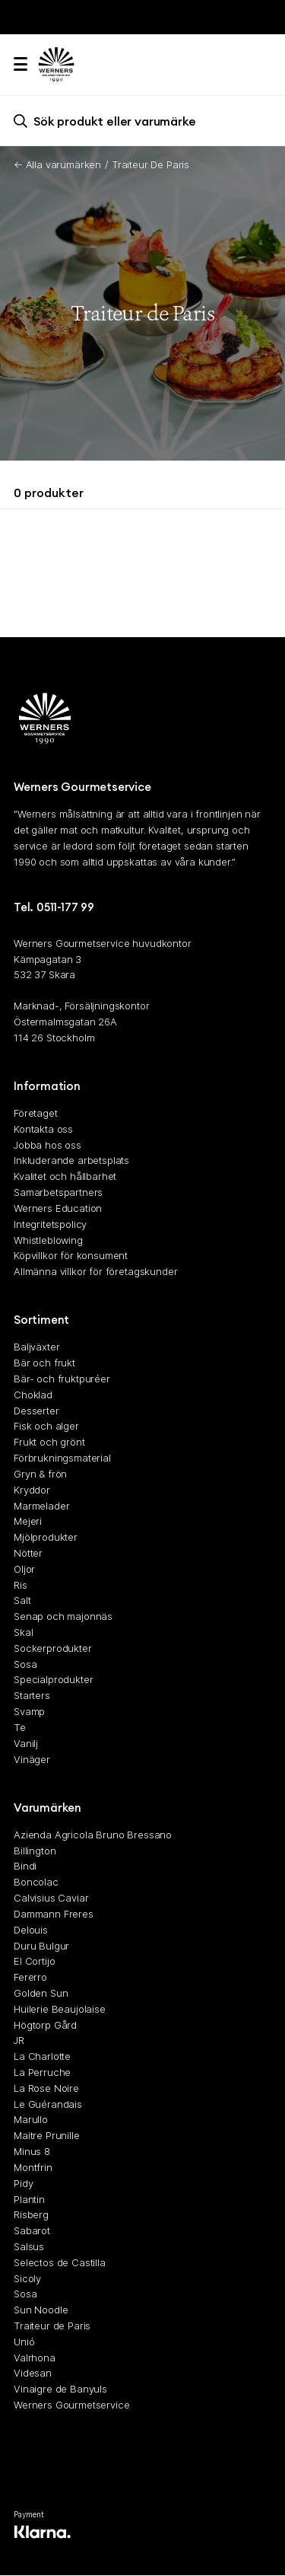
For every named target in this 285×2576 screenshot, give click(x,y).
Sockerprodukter (53, 1648)
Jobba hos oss (47, 1145)
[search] (142, 120)
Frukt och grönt (49, 1442)
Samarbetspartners (58, 1192)
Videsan (33, 2373)
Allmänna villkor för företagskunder (95, 1272)
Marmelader (41, 1506)
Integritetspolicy (50, 1224)
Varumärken (47, 1807)
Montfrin (33, 2167)
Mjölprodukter (46, 1538)
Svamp (29, 1711)
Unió (24, 2341)
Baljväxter (36, 1347)
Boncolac (36, 1882)
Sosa (25, 1664)
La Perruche (42, 2072)
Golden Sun (41, 1993)
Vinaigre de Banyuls (60, 2389)
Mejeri (28, 1522)
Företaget (36, 1113)
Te (20, 1727)
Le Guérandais (48, 2104)
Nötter (28, 1553)
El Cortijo (34, 1962)
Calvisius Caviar (51, 1898)
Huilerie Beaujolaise (60, 2009)
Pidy (23, 2183)
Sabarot (32, 2231)
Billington (34, 1850)
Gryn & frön (40, 1474)
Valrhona (34, 2357)
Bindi (25, 1866)
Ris (20, 1585)
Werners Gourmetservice (71, 2405)
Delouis (31, 1930)
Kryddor (32, 1490)
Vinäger (32, 1759)
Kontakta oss (43, 1129)
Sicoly (27, 2278)
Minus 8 (32, 2151)
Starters (32, 1696)
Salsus (29, 2246)
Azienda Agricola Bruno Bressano (93, 1834)
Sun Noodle (41, 2310)
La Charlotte (42, 2057)
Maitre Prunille (47, 2136)
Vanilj (26, 1743)
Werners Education (58, 1208)
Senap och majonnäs (63, 1617)
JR (19, 2041)
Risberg (31, 2215)
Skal (23, 1632)
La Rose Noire (46, 2088)
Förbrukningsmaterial (62, 1458)
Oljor (24, 1569)
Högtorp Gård (45, 2025)
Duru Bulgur (41, 1946)
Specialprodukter (53, 1680)
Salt (22, 1601)
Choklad (33, 1394)
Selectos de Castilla (60, 2262)
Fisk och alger (46, 1426)
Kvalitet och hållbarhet (65, 1177)
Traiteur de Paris (52, 2325)
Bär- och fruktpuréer (62, 1378)
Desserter (36, 1410)
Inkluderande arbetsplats (71, 1161)
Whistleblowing (48, 1240)
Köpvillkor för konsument (71, 1256)
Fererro (30, 1978)
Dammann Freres (53, 1914)
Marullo (31, 2120)
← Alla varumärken (57, 164)
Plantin (29, 2199)
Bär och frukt (44, 1363)
